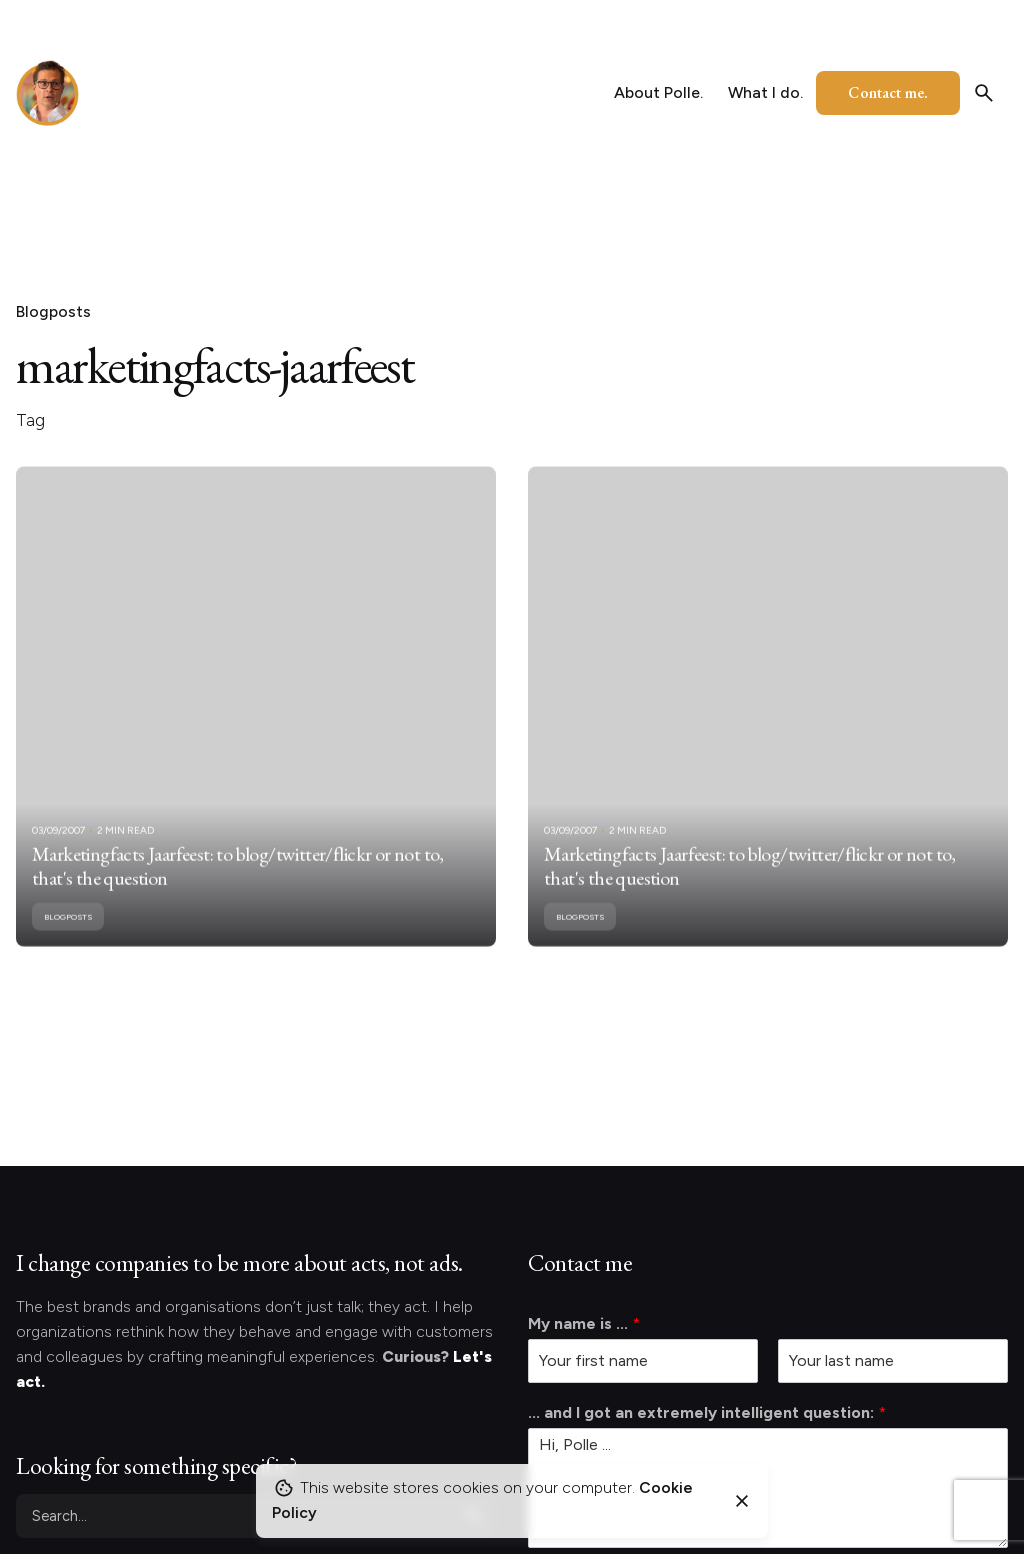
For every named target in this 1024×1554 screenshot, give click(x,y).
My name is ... (584, 1323)
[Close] (742, 1501)
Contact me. (888, 92)
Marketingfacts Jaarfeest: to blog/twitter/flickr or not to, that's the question (238, 887)
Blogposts (53, 311)
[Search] (984, 93)
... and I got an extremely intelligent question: (707, 1412)
